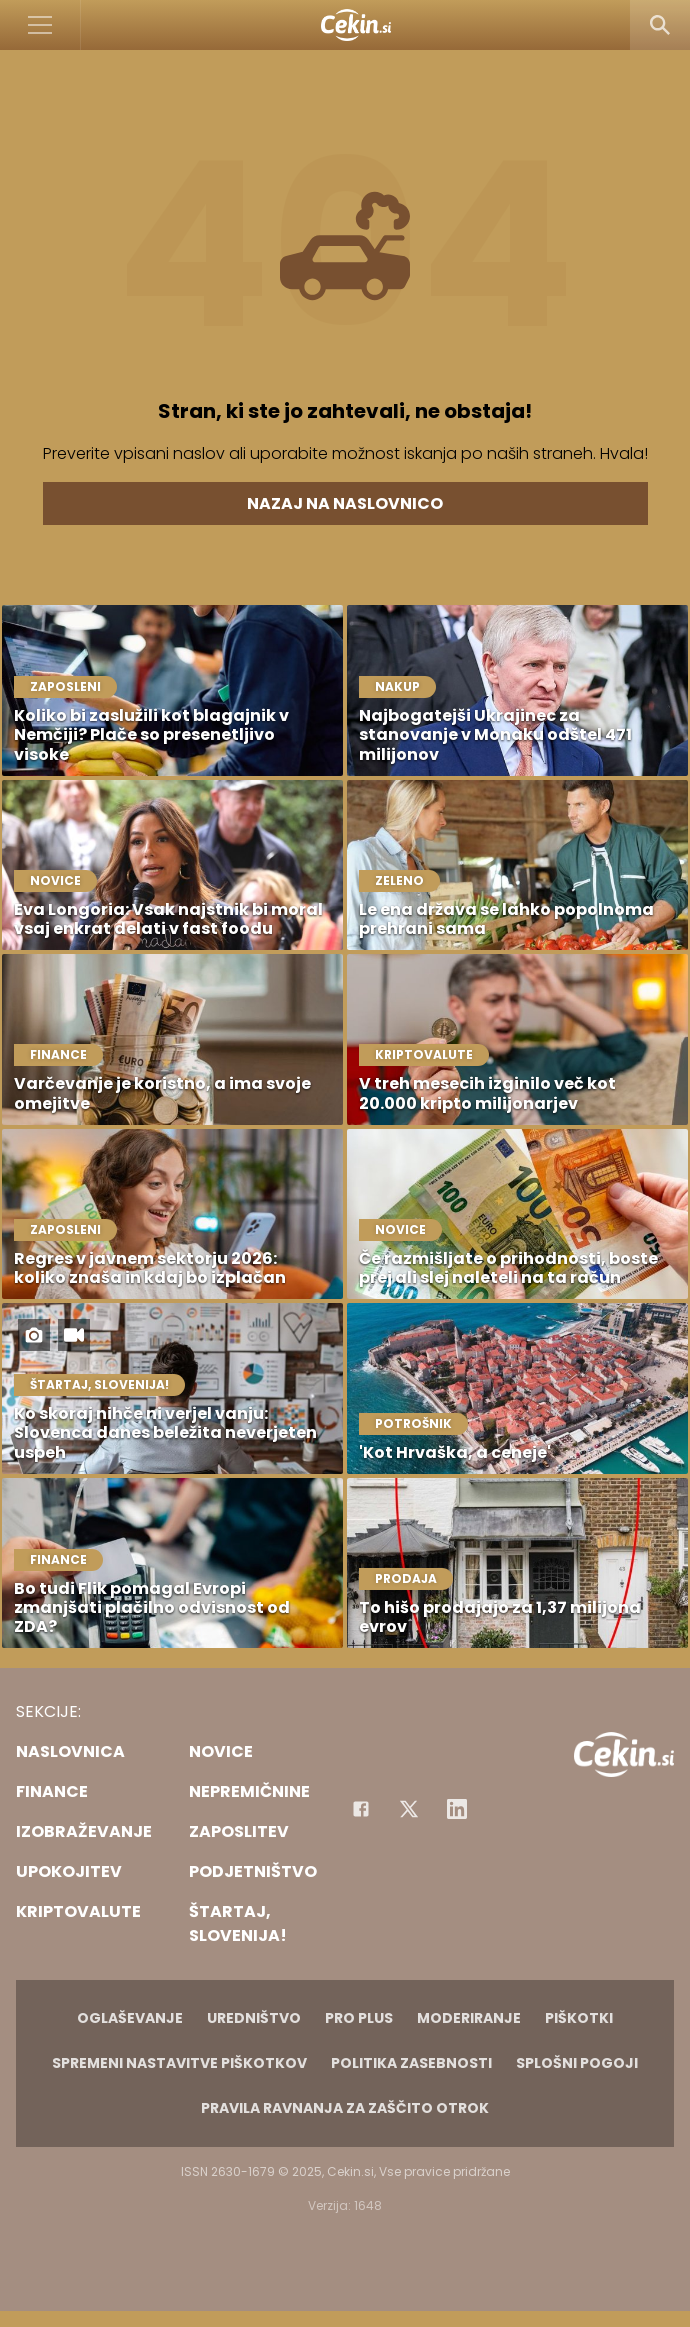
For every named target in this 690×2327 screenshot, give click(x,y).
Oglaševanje (130, 2018)
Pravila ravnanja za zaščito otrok (345, 2108)
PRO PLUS (359, 2018)
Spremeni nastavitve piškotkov (179, 2063)
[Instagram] (457, 1809)
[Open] (40, 25)
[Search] (660, 25)
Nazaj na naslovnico (345, 503)
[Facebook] (361, 1809)
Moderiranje (469, 2018)
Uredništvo (254, 2018)
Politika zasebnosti (411, 2063)
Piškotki (579, 2018)
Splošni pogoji (577, 2063)
